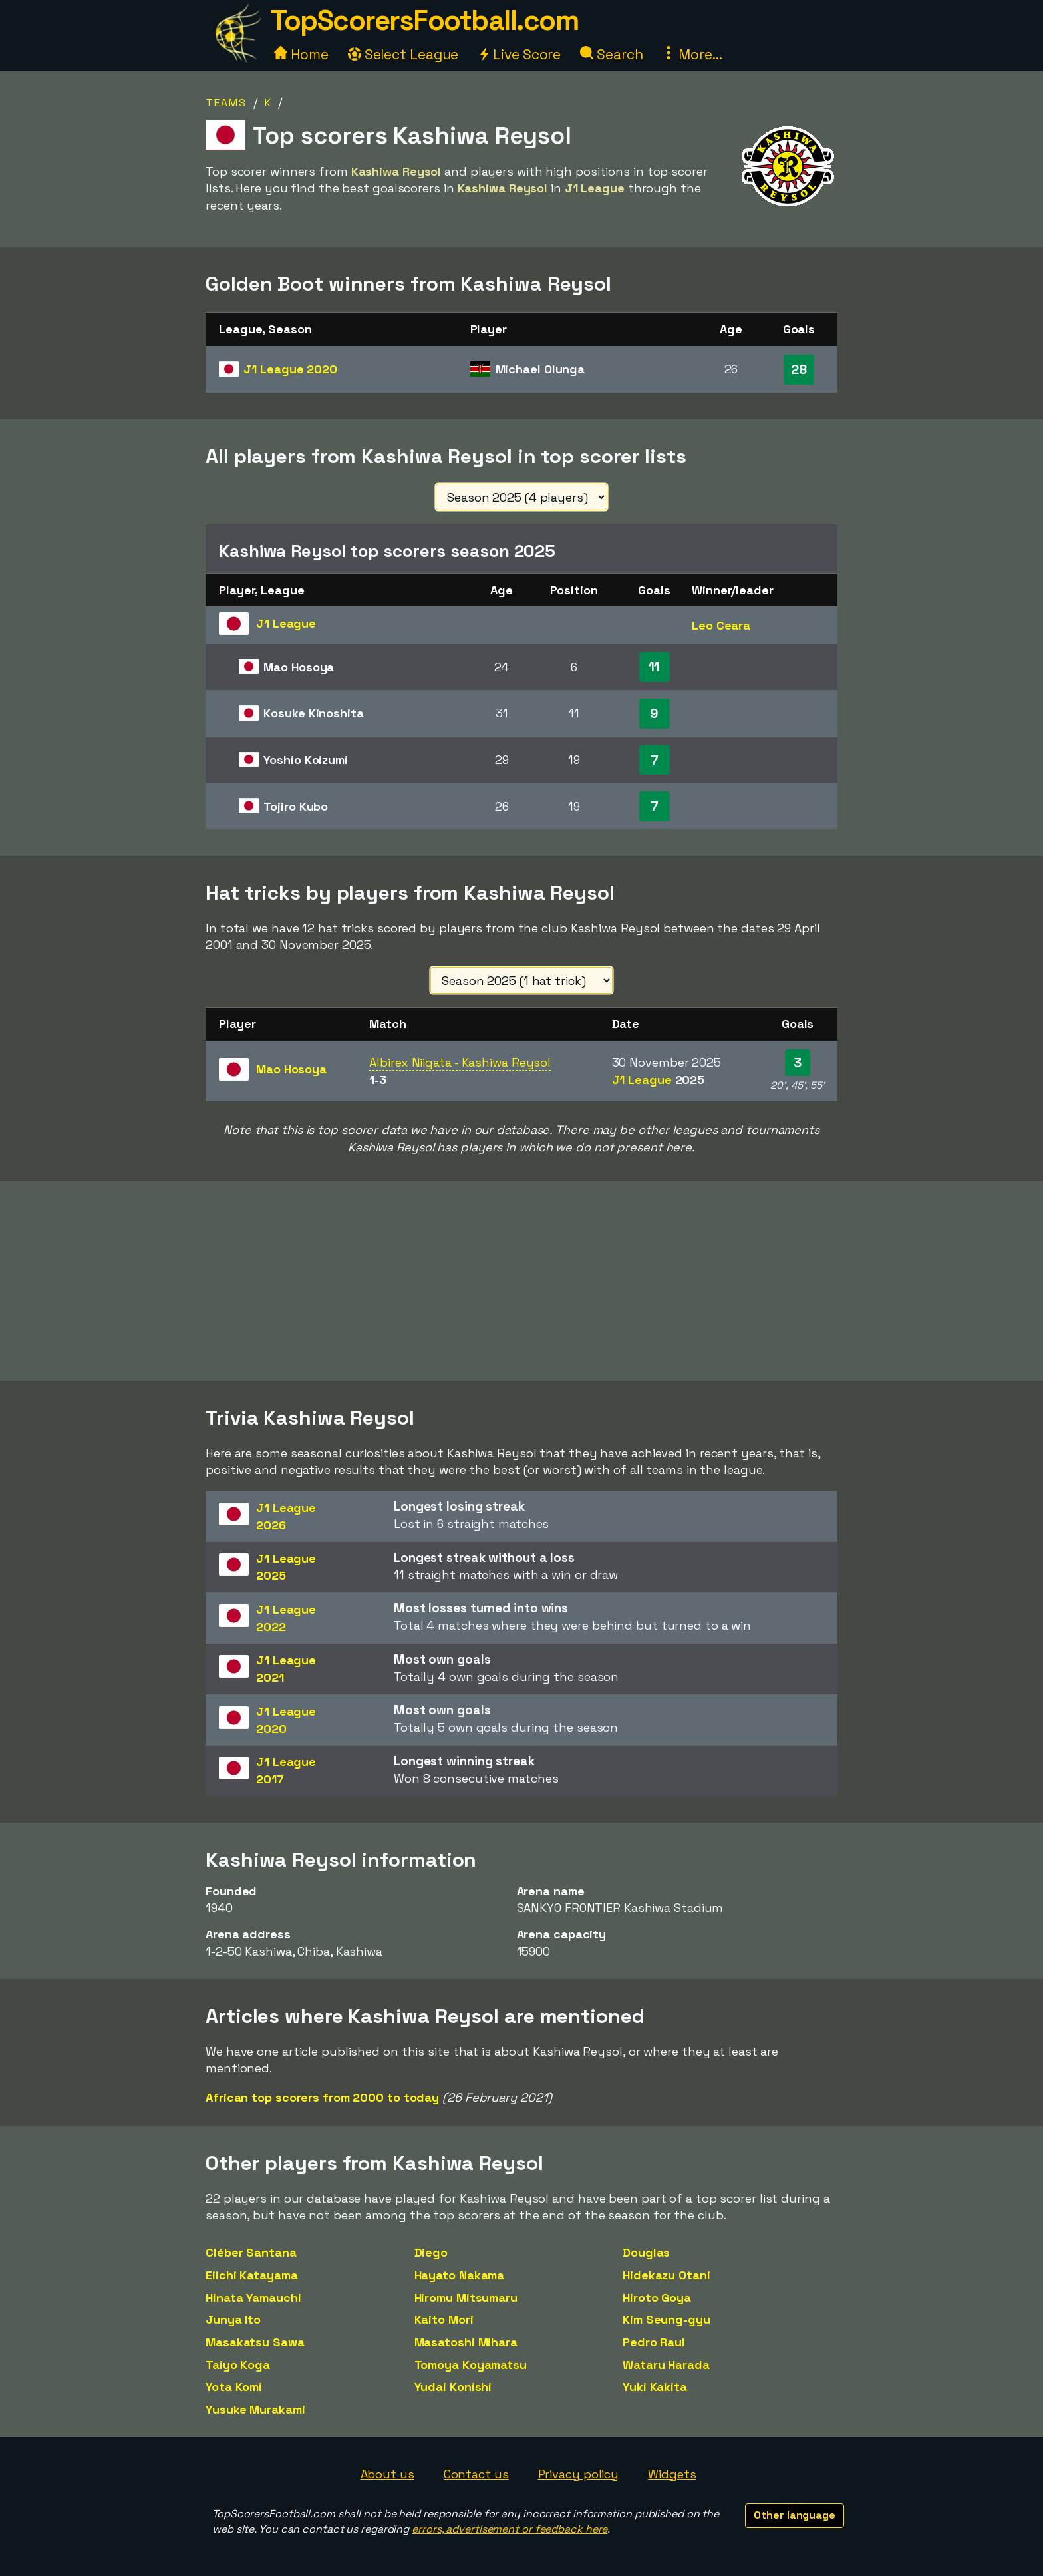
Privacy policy (578, 2474)
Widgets (672, 2474)
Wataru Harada (666, 2364)
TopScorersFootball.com (424, 20)
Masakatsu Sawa (255, 2342)
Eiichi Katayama (252, 2275)
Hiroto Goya (657, 2297)
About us (387, 2474)
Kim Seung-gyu (666, 2319)
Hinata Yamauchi (253, 2297)
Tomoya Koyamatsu (470, 2364)
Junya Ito (233, 2319)
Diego (431, 2252)
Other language (794, 2515)
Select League (403, 54)
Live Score (519, 54)
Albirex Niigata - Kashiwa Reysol (460, 1062)
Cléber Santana (251, 2252)
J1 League (290, 369)
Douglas (646, 2252)
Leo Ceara (721, 625)
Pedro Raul (654, 2342)
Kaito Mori (444, 2319)
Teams (226, 103)
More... (692, 54)
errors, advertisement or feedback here (509, 2529)
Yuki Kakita (655, 2386)
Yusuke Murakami (255, 2409)
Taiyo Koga (238, 2364)
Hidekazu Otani (666, 2275)
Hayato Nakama (459, 2275)
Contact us (476, 2474)
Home (301, 54)
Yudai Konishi (453, 2386)
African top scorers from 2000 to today (322, 2097)
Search (611, 54)
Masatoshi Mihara (466, 2342)
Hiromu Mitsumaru (466, 2297)
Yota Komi (234, 2386)
